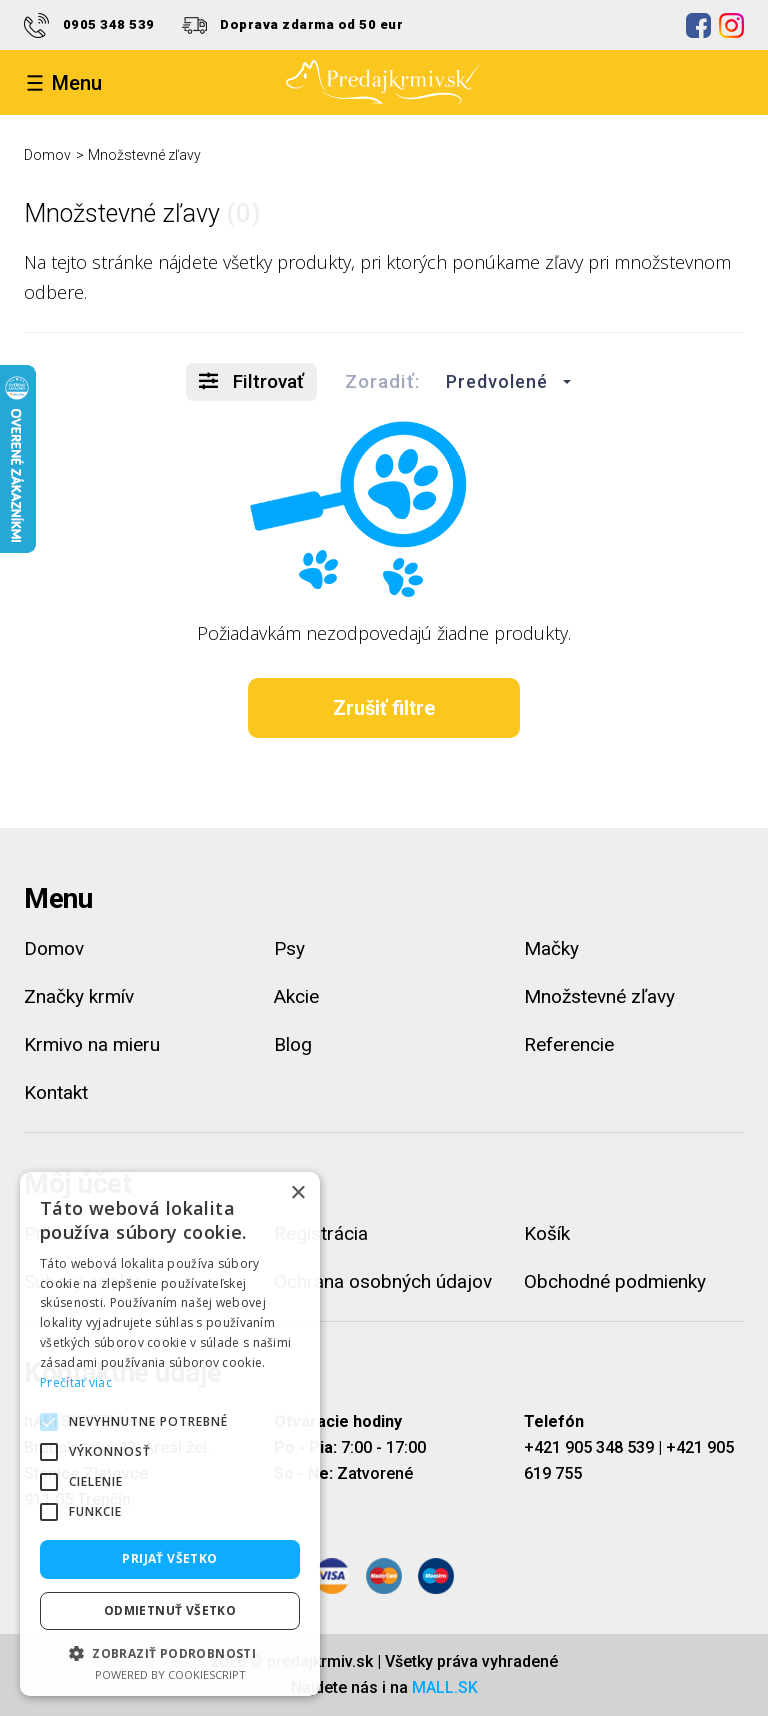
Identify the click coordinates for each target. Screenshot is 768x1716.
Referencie (569, 1044)
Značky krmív (79, 996)
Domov (47, 155)
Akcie (296, 996)
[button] (503, 382)
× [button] (297, 1193)
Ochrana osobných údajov (383, 1281)
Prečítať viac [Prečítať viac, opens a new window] (76, 1382)
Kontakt (56, 1092)
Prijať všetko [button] (169, 1558)
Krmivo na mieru (92, 1044)
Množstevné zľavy (144, 155)
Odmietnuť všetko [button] (170, 1610)
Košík (547, 1233)
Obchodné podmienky (615, 1281)
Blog (293, 1044)
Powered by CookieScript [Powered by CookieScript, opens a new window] (170, 1674)
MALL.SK (445, 1687)
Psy (289, 948)
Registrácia (321, 1233)
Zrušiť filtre (384, 708)
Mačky (551, 948)
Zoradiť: (382, 381)
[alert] (170, 1434)
